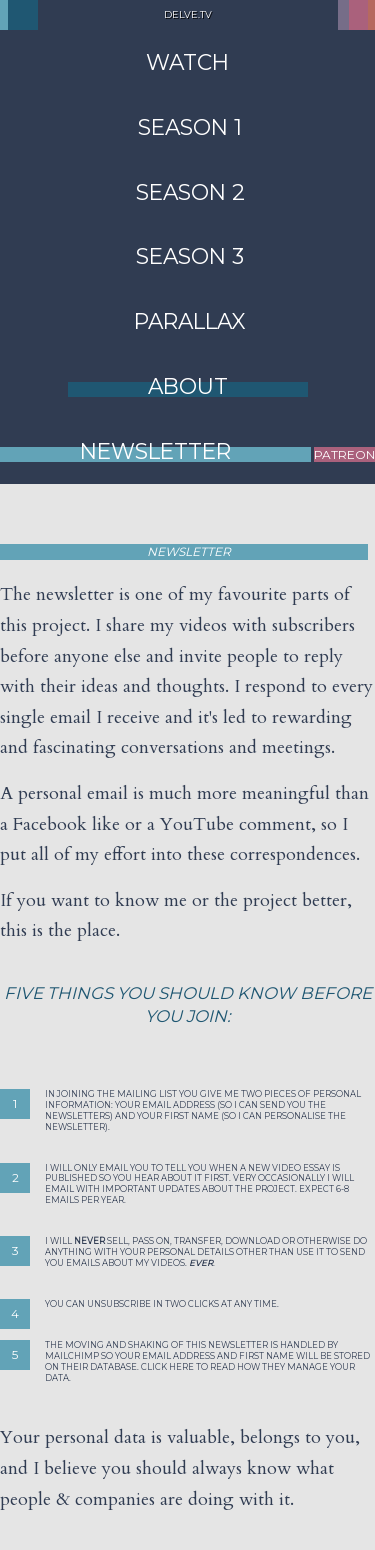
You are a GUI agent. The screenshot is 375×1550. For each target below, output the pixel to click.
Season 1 (190, 127)
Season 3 (190, 256)
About (188, 386)
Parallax (190, 321)
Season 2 (190, 192)
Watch (187, 62)
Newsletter (155, 451)
